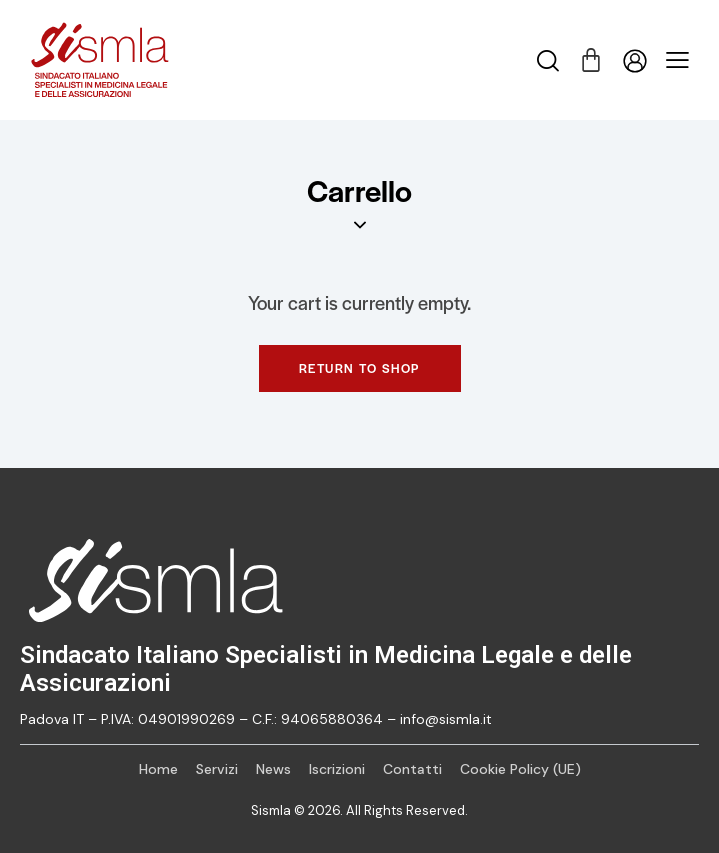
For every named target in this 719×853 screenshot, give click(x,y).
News (273, 769)
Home (158, 769)
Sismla (271, 810)
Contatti (412, 769)
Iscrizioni (337, 769)
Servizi (217, 769)
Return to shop (360, 368)
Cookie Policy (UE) (520, 769)
